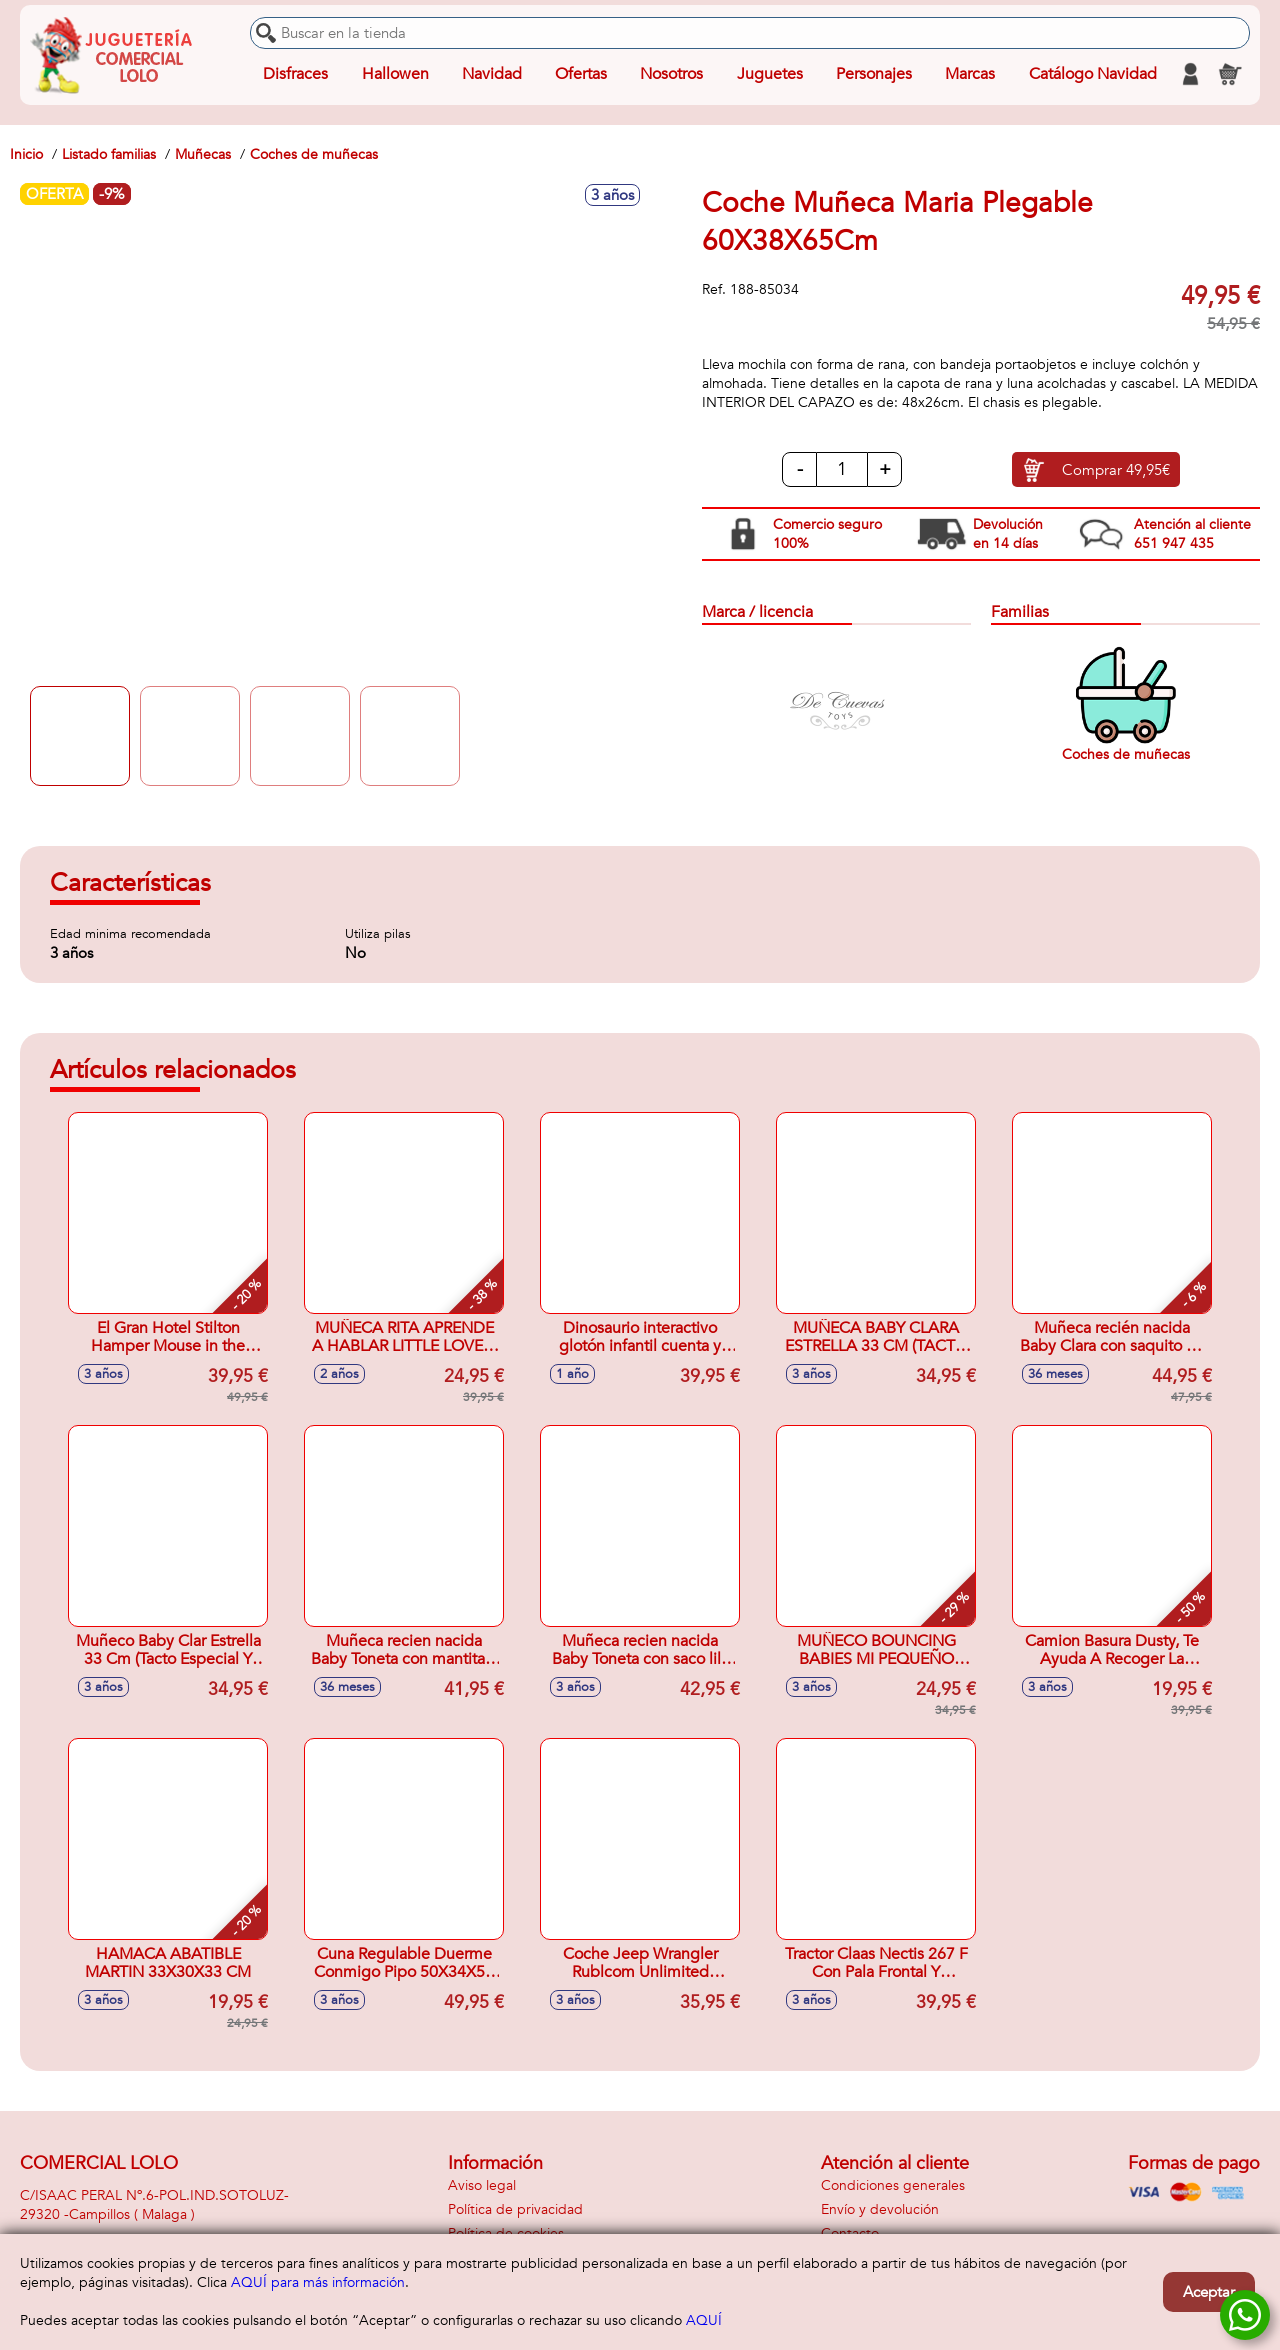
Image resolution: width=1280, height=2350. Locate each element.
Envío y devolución (880, 2209)
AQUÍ (704, 2320)
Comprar (1116, 470)
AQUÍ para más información (318, 2282)
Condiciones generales (893, 2185)
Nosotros (671, 74)
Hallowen (395, 74)
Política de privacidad (515, 2209)
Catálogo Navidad (1093, 74)
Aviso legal (482, 2185)
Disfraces (295, 74)
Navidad (492, 74)
